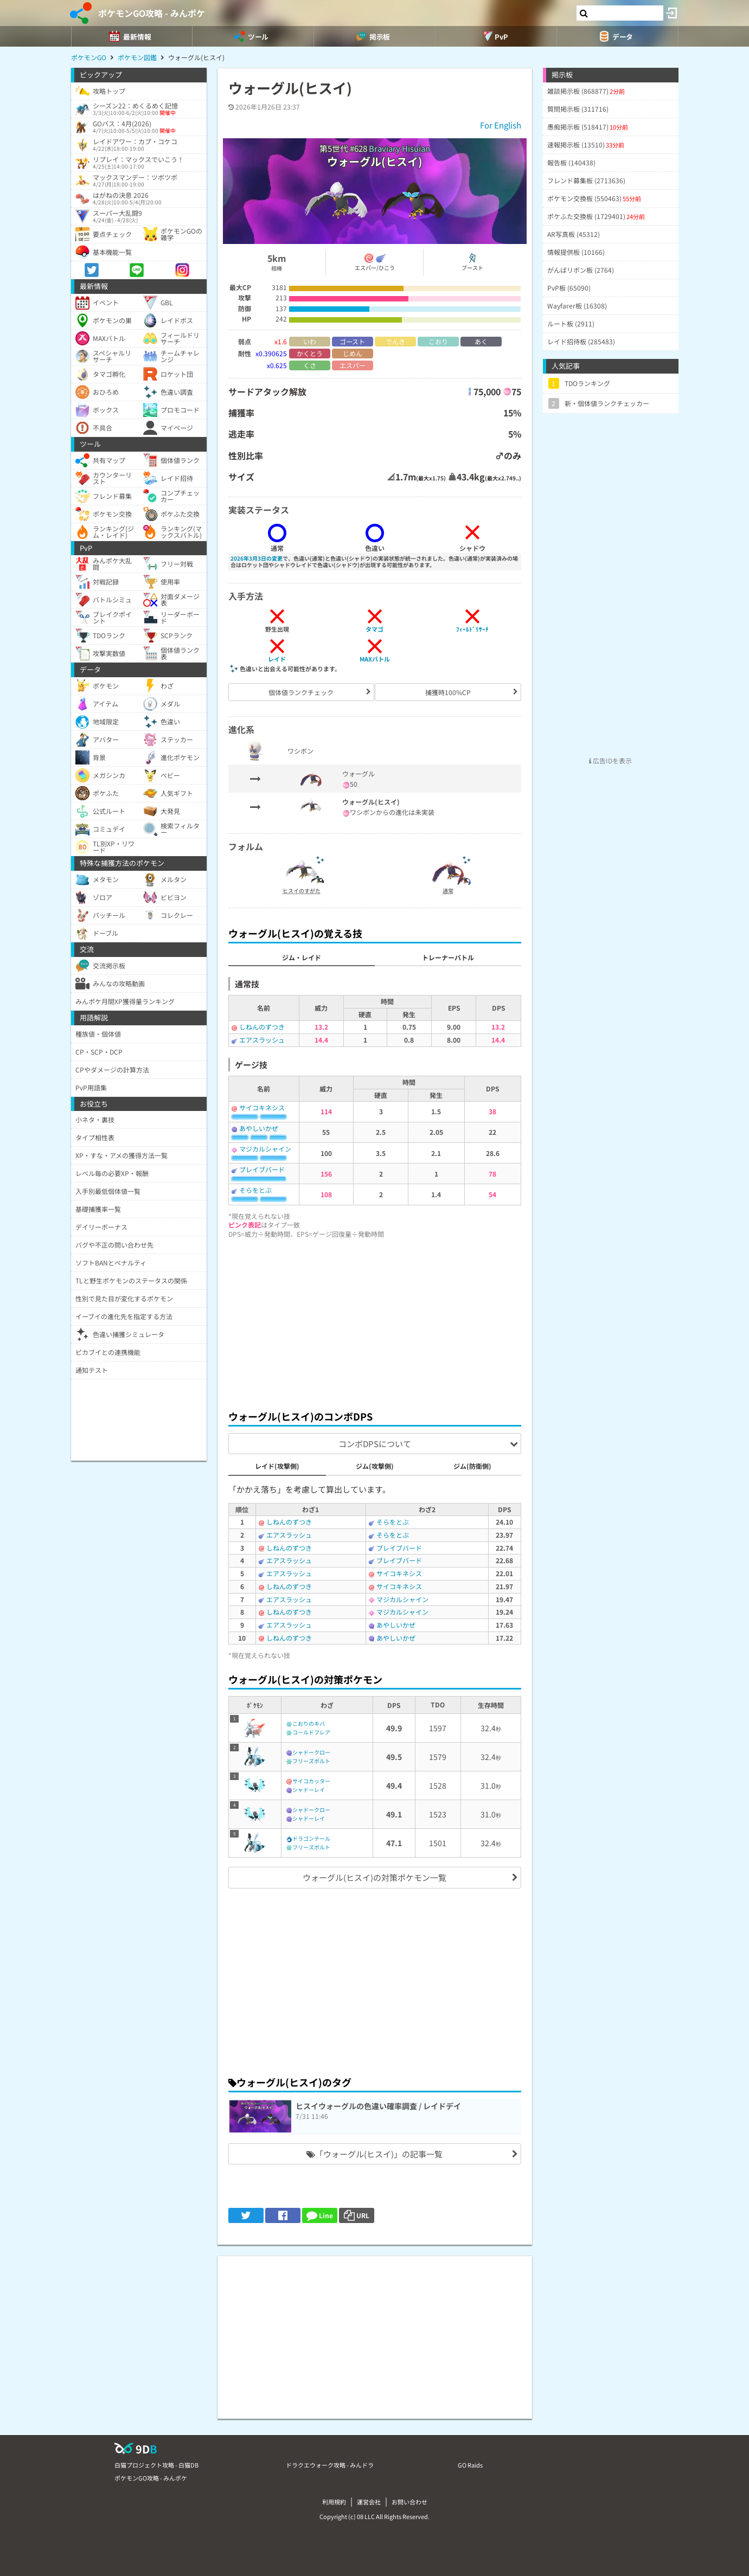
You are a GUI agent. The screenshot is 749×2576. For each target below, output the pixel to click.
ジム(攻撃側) (375, 1465)
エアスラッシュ (262, 1039)
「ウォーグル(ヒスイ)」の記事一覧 (374, 2154)
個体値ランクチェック (301, 692)
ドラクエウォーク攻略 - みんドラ (330, 2465)
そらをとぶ (255, 1189)
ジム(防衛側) (472, 1465)
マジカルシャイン (265, 1148)
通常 (448, 890)
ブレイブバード (262, 1169)
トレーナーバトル (448, 957)
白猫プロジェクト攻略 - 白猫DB (156, 2465)
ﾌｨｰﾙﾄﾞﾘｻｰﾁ (472, 629)
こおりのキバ (308, 1723)
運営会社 (369, 2501)
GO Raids (470, 2465)
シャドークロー (311, 1752)
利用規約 (334, 2501)
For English (500, 125)
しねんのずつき (262, 1026)
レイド (277, 658)
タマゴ (374, 629)
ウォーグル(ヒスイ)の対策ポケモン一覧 (374, 1877)
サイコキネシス (262, 1107)
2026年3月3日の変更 (257, 558)
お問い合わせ (409, 2501)
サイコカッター (311, 1781)
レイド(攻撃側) (277, 1465)
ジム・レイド (301, 957)
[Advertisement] (374, 1321)
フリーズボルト (311, 1761)
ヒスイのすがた (302, 890)
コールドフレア (311, 1732)
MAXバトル (375, 658)
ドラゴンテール (311, 1838)
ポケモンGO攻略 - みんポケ (151, 13)
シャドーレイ (308, 1789)
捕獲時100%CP (448, 692)
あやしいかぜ (258, 1128)
